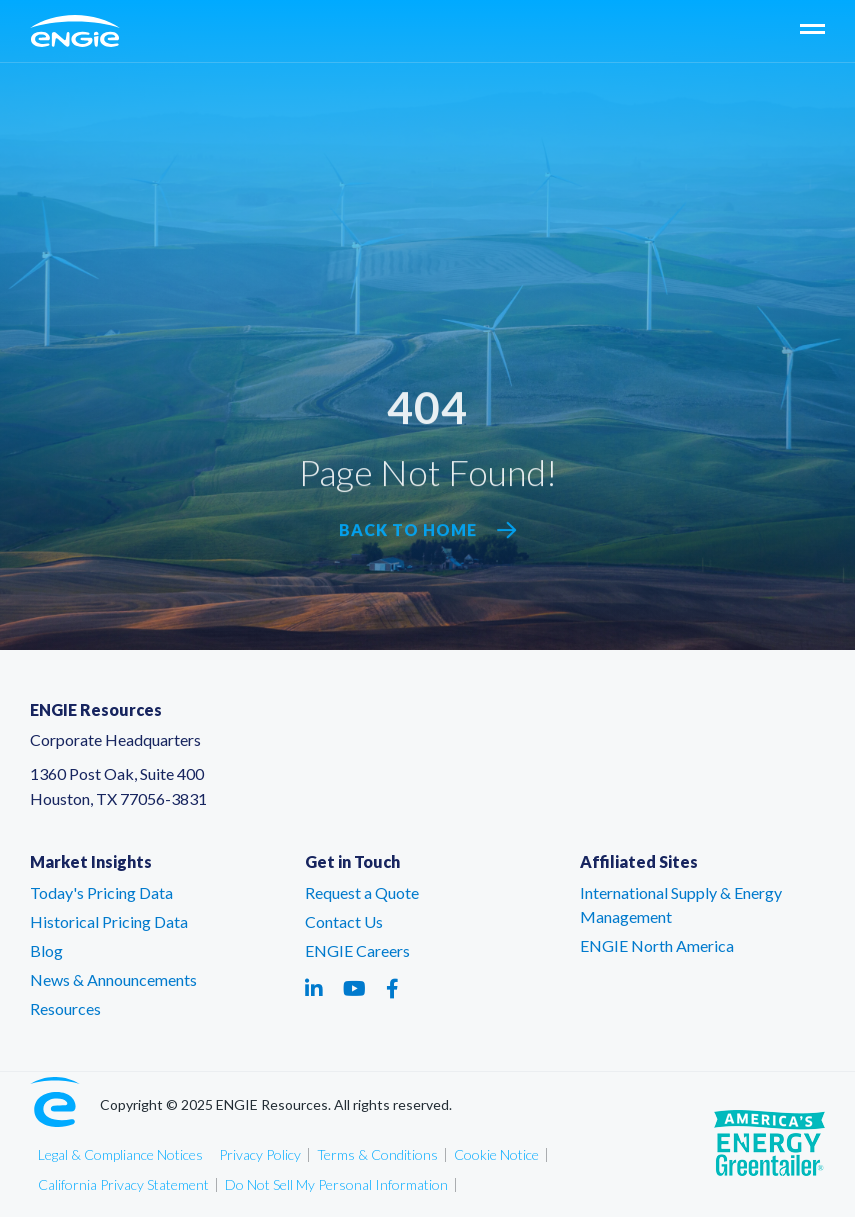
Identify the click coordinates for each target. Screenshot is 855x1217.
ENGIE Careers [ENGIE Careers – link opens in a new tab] (357, 950)
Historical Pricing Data (109, 921)
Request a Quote (362, 892)
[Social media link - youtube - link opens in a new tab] (354, 988)
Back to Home (428, 530)
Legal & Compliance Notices (120, 1154)
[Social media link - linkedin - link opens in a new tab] (314, 988)
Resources (65, 1008)
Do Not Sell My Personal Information (336, 1184)
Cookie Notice (496, 1154)
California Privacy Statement (123, 1184)
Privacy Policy (260, 1154)
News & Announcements (113, 979)
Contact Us (344, 921)
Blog (46, 950)
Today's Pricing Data (101, 892)
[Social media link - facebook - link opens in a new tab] (392, 988)
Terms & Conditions (377, 1154)
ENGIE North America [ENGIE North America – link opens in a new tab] (657, 945)
